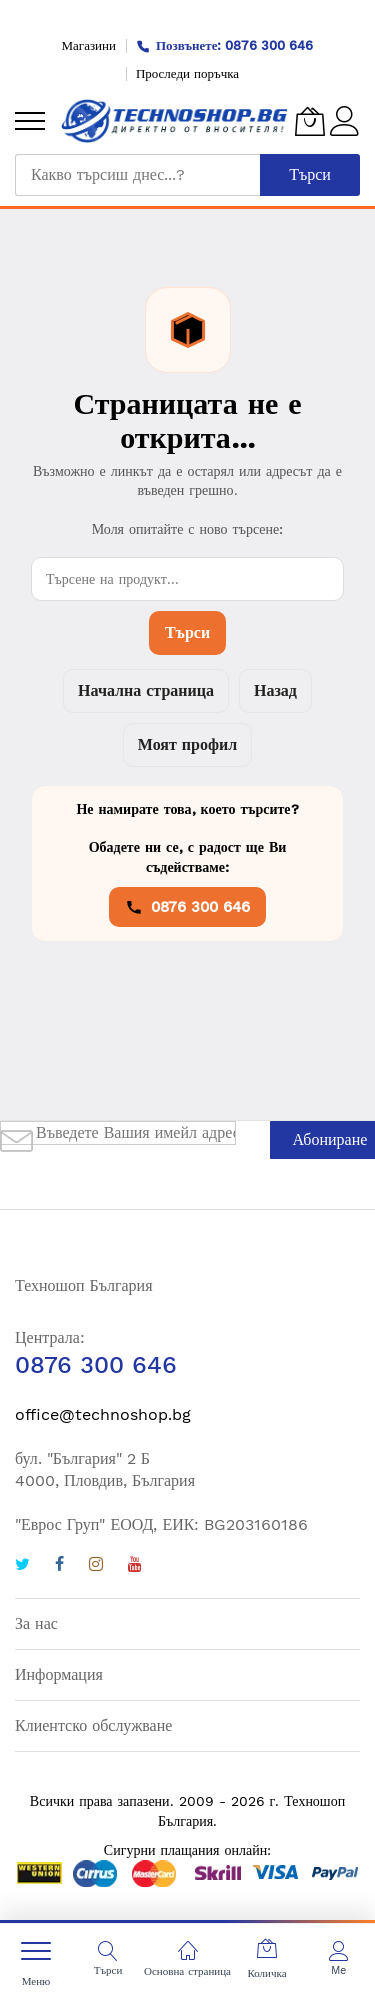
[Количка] (310, 121)
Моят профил (187, 744)
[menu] (30, 121)
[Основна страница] (188, 1951)
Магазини (89, 45)
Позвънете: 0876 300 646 (225, 45)
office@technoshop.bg (103, 1414)
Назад (275, 690)
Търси (187, 632)
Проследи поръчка (187, 73)
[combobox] (137, 175)
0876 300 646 (187, 907)
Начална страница (146, 690)
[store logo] (175, 121)
